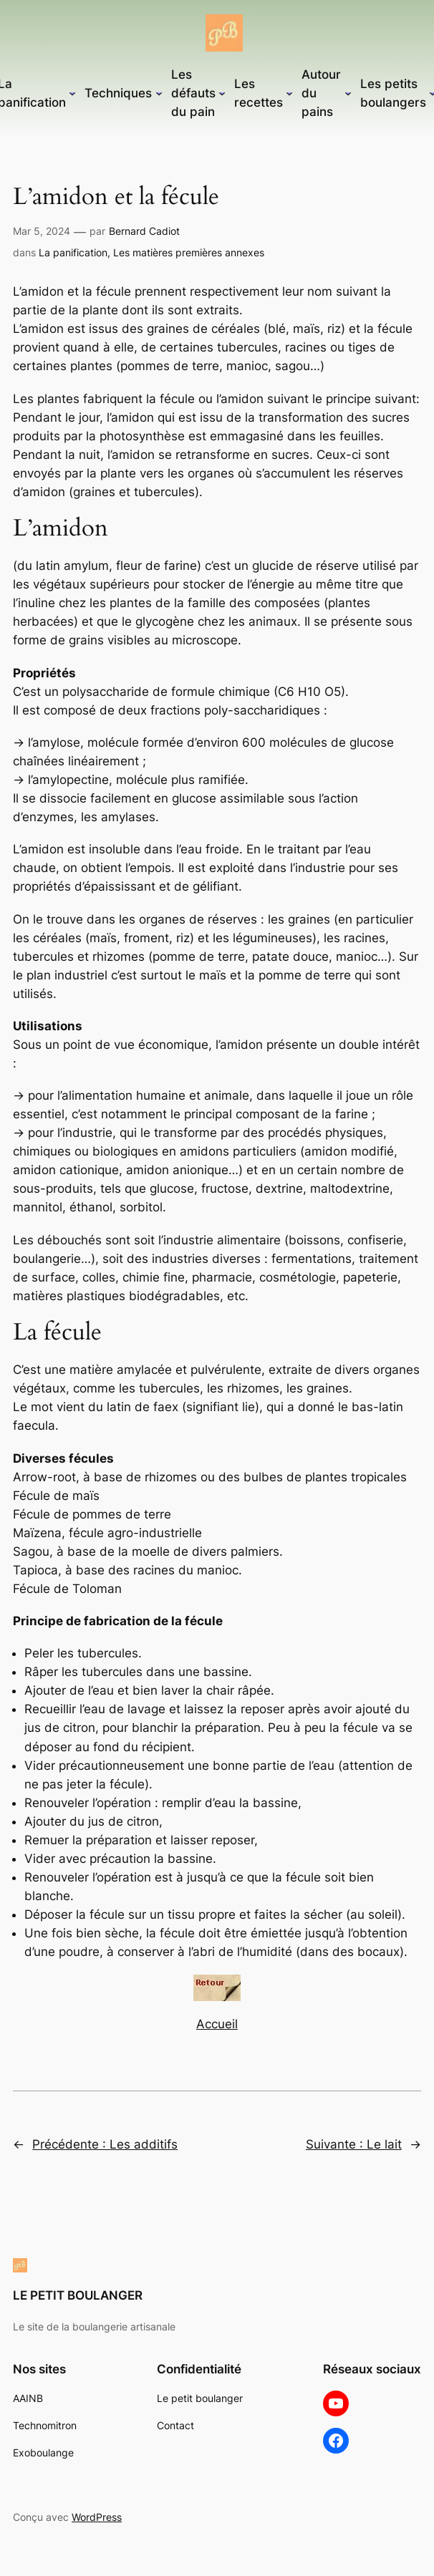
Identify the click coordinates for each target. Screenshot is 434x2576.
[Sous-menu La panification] (72, 93)
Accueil (217, 2024)
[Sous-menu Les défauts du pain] (222, 93)
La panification (73, 252)
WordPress (97, 2517)
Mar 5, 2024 (41, 231)
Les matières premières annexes (188, 252)
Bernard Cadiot (144, 231)
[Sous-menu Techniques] (159, 93)
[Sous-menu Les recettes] (289, 93)
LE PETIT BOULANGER (78, 2295)
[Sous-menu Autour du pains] (348, 93)
